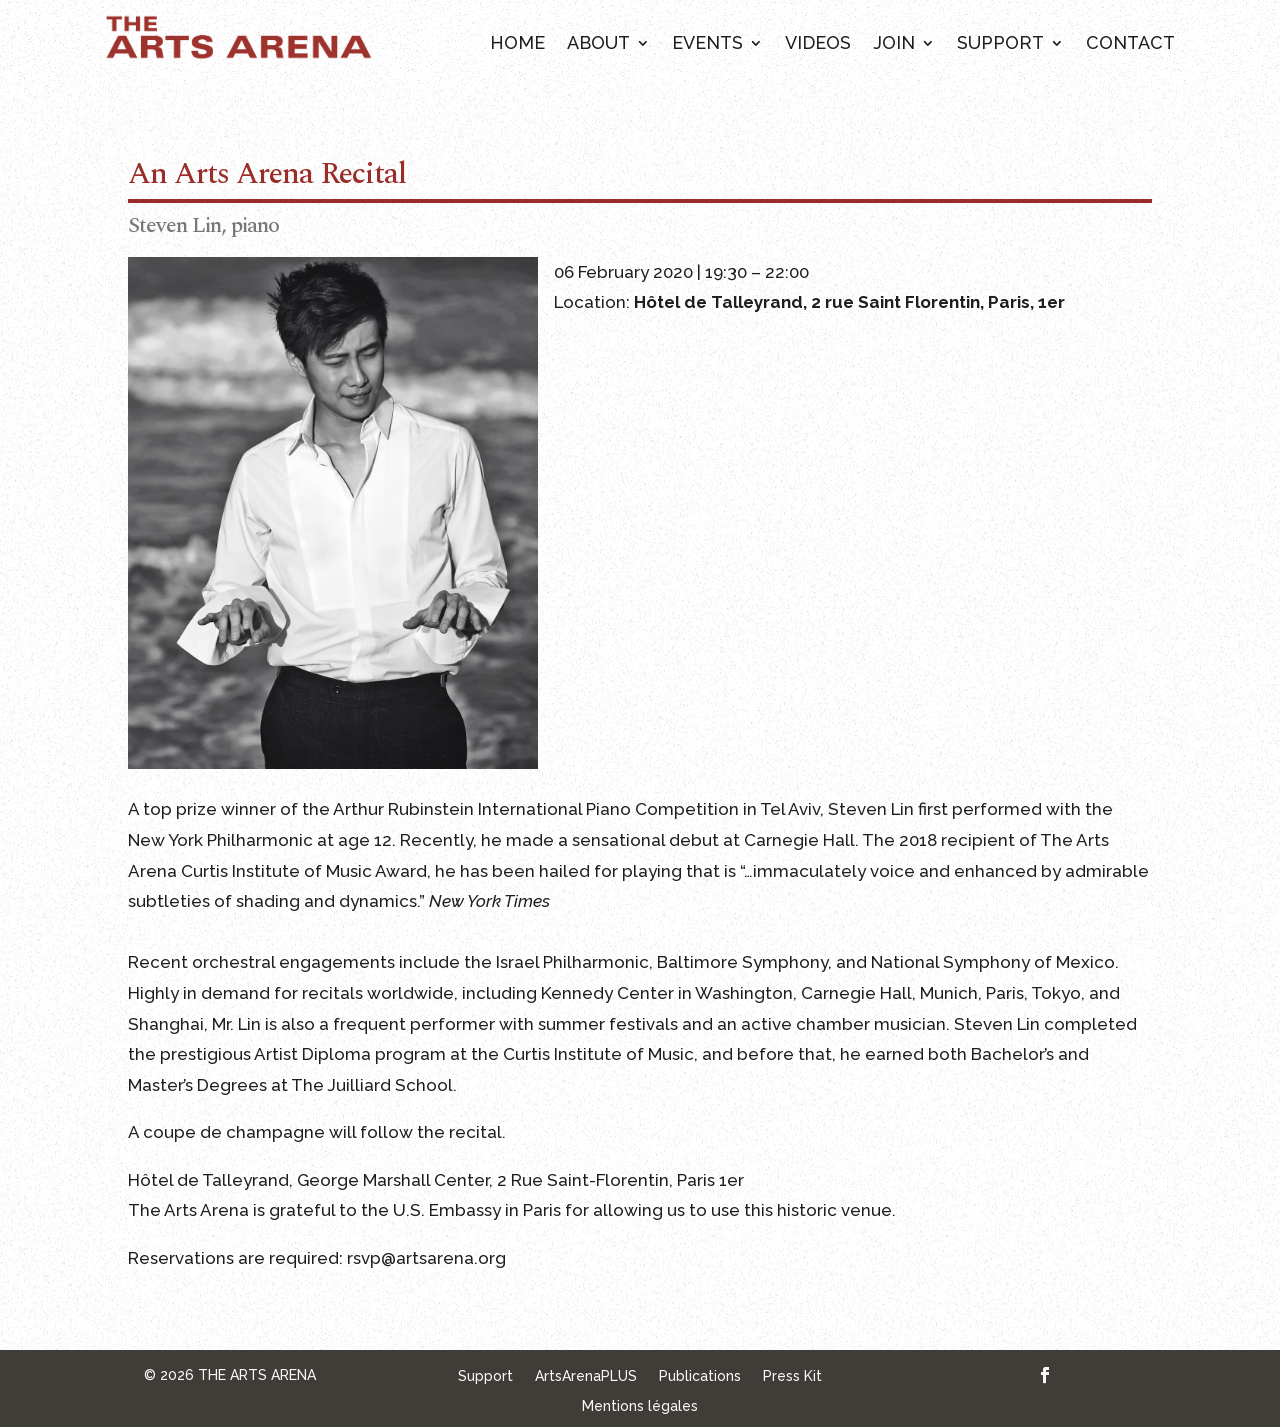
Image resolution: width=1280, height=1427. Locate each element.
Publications (700, 1376)
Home (517, 44)
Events (707, 44)
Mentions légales (640, 1406)
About (598, 44)
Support (1000, 44)
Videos (818, 44)
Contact (1130, 44)
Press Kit (792, 1376)
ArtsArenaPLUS (586, 1376)
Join (894, 44)
